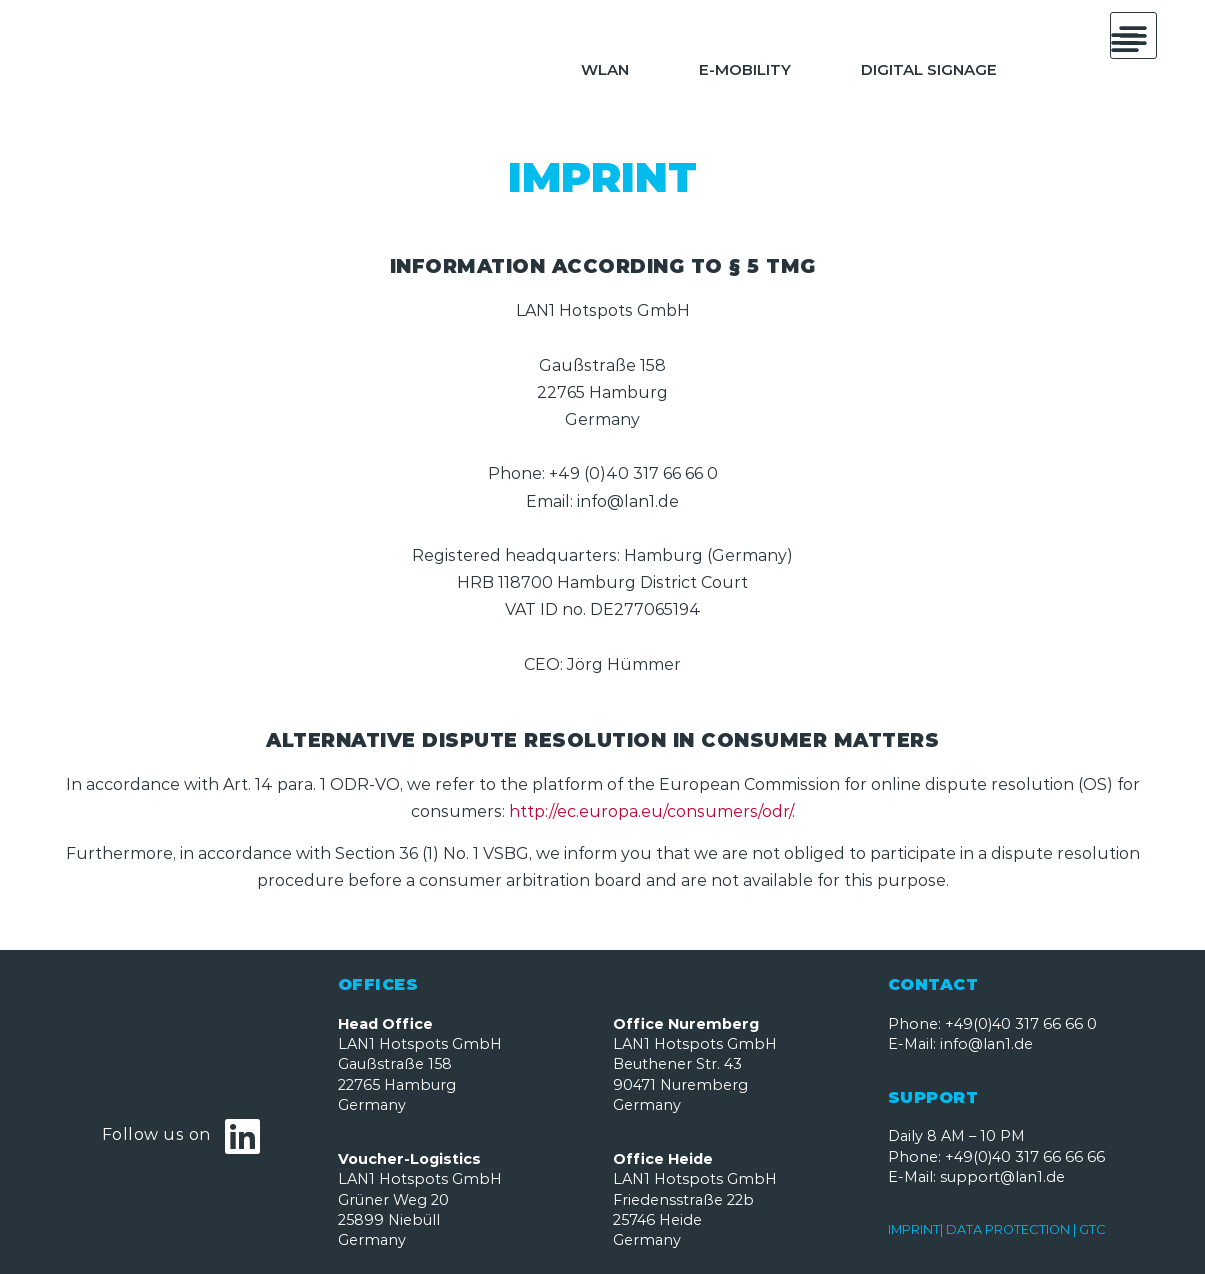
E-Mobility (745, 69)
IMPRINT (914, 1229)
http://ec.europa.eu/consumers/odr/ (650, 811)
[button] (1125, 42)
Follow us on (156, 1134)
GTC (1092, 1229)
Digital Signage (929, 69)
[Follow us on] (243, 1136)
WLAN (605, 69)
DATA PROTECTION (1008, 1229)
